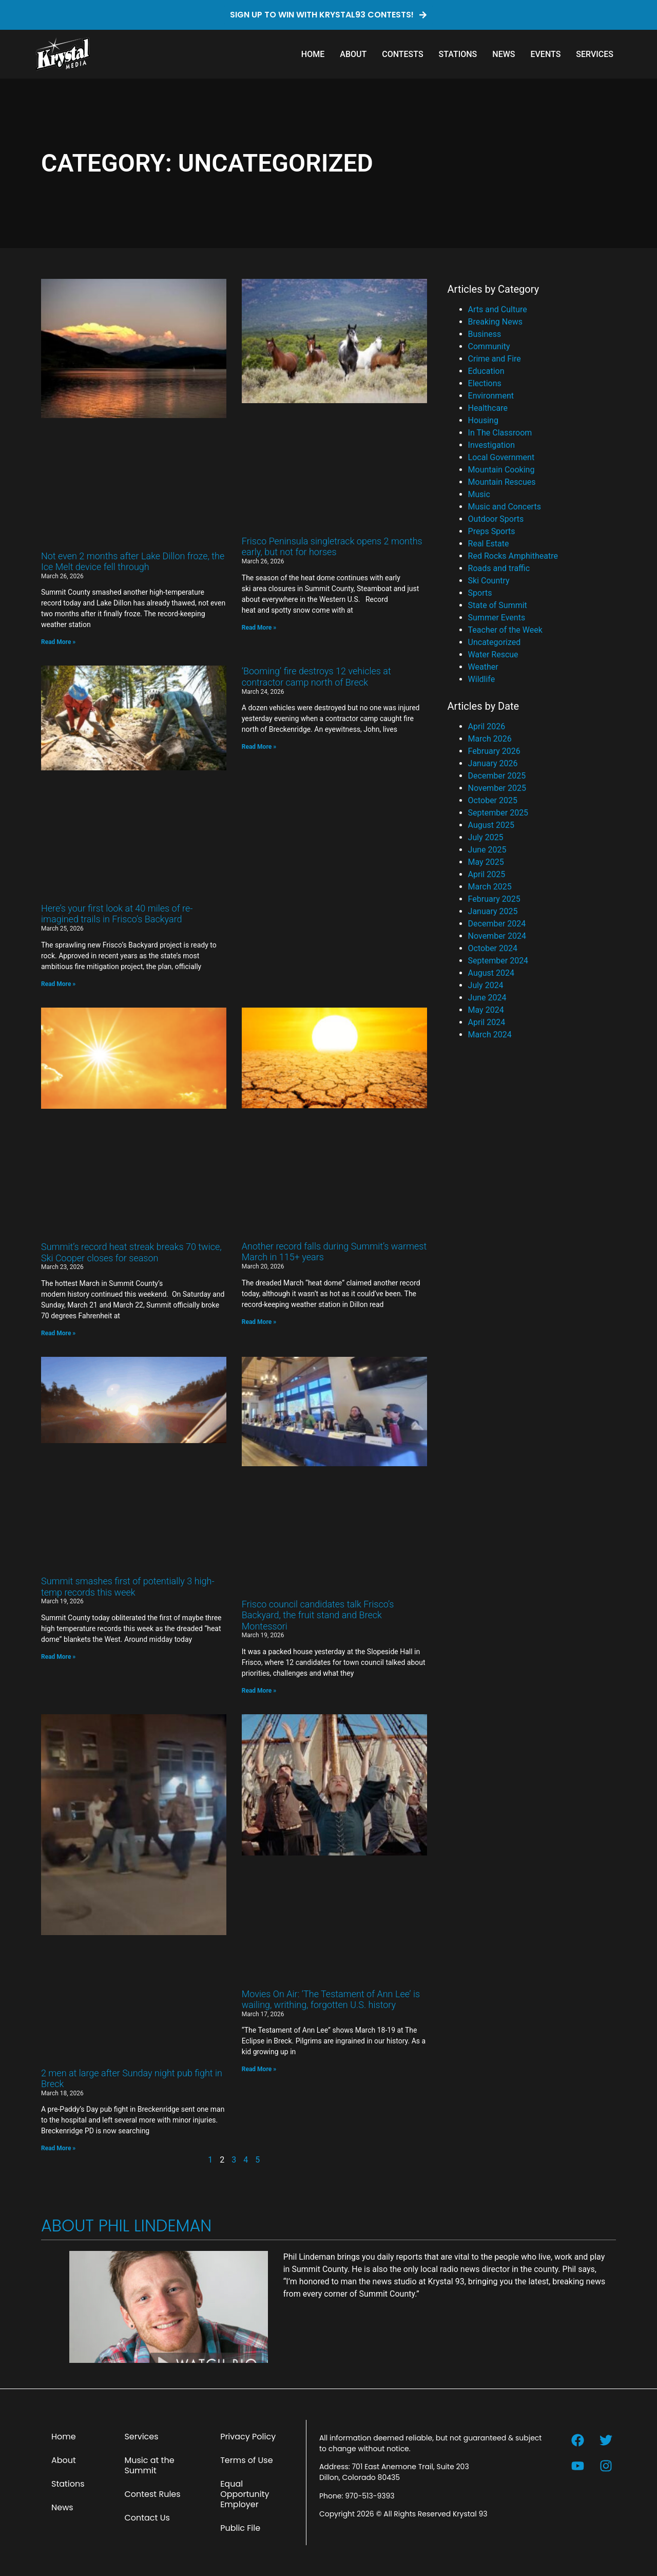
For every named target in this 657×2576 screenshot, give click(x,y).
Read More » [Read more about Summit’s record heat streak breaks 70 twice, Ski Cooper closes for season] (58, 1333)
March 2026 (490, 739)
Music (479, 494)
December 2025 (497, 776)
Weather (483, 667)
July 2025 (486, 837)
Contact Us (146, 2518)
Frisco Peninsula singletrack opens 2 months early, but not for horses (332, 547)
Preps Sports (491, 531)
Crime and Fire (494, 359)
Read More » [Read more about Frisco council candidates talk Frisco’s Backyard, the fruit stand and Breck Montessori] (259, 1690)
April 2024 (487, 1022)
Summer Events (497, 617)
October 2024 (492, 948)
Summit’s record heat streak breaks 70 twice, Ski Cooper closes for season (131, 1252)
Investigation (491, 445)
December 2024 (497, 924)
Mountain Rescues (502, 482)
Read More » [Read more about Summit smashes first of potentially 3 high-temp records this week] (58, 1656)
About (353, 54)
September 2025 (498, 813)
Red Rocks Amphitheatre (513, 556)
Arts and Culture (497, 309)
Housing (483, 420)
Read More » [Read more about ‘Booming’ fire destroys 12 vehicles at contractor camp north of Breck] (259, 746)
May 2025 (486, 862)
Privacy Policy (248, 2436)
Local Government (501, 457)
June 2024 (487, 997)
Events (545, 54)
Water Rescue (493, 654)
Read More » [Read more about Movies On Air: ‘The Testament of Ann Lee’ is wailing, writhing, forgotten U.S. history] (259, 2069)
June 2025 (487, 850)
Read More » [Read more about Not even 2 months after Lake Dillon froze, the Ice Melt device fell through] (58, 642)
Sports (480, 593)
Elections (484, 383)
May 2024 (486, 1010)
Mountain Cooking (501, 470)
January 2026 (493, 763)
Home (312, 54)
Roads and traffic (499, 568)
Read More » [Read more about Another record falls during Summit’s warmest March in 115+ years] (259, 1321)
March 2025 (490, 887)
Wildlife (481, 679)
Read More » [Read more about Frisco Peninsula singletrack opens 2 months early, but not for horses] (259, 627)
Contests (402, 54)
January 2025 (493, 911)
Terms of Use (246, 2460)
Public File (240, 2528)
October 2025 (492, 800)
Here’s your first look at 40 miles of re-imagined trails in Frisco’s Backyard (116, 914)
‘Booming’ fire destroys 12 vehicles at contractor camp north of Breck (316, 677)
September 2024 (498, 960)
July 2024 (486, 985)
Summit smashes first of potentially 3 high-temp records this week (128, 1587)
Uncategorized (494, 642)
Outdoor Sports (496, 519)
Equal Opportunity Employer (244, 2494)
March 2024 (490, 1034)
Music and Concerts (504, 507)
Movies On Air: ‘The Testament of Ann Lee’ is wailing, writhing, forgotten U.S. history (331, 1999)
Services (594, 54)
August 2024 (491, 973)
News (503, 54)
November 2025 (497, 788)
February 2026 (494, 751)
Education (486, 371)
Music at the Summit (149, 2465)
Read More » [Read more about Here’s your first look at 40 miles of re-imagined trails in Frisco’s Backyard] (58, 984)
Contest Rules (152, 2494)
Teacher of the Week (505, 630)
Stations (458, 54)
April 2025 (487, 874)
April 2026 (487, 726)
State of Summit (497, 605)
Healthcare (488, 408)
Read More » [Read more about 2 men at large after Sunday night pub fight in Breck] (58, 2148)
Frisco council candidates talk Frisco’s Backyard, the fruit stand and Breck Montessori (318, 1615)
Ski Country (489, 580)
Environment (491, 396)
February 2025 (494, 899)
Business (484, 334)
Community (489, 346)
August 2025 (491, 825)
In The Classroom (500, 433)
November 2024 (497, 936)
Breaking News (495, 322)
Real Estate (488, 543)
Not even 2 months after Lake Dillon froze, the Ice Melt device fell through (132, 562)
